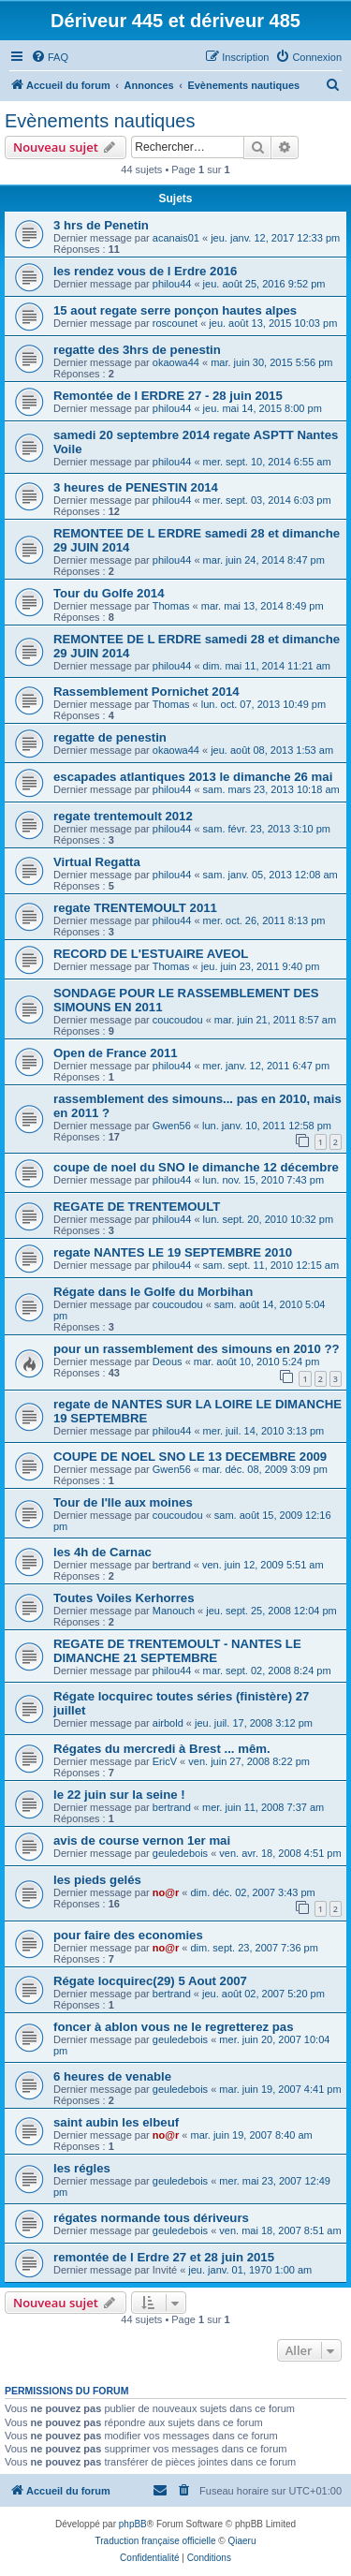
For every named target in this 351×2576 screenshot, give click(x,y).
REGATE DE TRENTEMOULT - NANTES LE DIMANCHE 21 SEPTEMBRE (177, 1651)
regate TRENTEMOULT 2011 (135, 908)
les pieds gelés (97, 1880)
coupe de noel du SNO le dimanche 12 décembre (196, 1167)
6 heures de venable (112, 2076)
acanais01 (176, 237)
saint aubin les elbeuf (116, 2122)
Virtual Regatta (96, 862)
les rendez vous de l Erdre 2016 (145, 271)
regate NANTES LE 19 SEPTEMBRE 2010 (172, 1252)
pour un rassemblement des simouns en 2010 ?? (196, 1349)
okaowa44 (176, 362)
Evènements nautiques (100, 120)
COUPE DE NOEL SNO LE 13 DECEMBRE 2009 (190, 1457)
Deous (168, 1361)
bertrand (172, 1564)
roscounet (175, 323)
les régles (81, 2168)
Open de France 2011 (115, 1053)
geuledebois (180, 1853)
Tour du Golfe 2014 (108, 593)
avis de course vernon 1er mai (141, 1840)
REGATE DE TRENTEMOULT (136, 1207)
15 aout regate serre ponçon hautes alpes (175, 310)
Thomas (171, 605)
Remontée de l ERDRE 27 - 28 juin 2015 (168, 396)
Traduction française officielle (155, 2541)
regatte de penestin (110, 737)
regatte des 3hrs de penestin (137, 350)
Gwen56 (172, 1125)
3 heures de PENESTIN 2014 (135, 487)
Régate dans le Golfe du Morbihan (153, 1292)
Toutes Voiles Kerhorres (123, 1598)
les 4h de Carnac (102, 1552)
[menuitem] (49, 57)
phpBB (133, 2524)
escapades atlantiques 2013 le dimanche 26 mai (192, 777)
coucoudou (178, 1019)
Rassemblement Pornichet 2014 (146, 691)
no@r (166, 1892)
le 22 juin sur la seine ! (119, 1795)
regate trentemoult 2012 (123, 816)
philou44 (172, 283)
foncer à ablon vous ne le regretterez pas (173, 2027)
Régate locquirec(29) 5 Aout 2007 (150, 1981)
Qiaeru (241, 2541)
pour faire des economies (128, 1935)
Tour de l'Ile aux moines (123, 1502)
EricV (165, 1761)
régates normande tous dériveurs (151, 2218)
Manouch (174, 1610)
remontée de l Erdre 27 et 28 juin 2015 (163, 2257)
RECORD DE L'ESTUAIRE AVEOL (150, 954)
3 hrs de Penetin (101, 225)
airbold (168, 1723)
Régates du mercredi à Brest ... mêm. (162, 1749)
